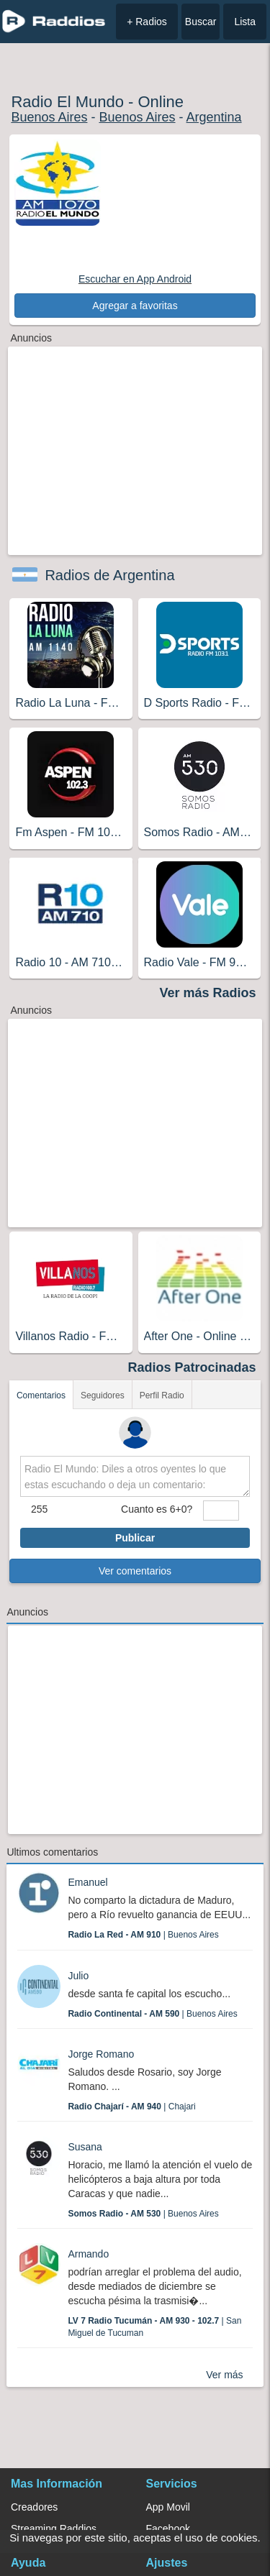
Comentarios (41, 1395)
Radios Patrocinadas (192, 1367)
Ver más (224, 2374)
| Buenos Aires (143, 1935)
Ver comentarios (135, 1571)
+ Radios (147, 21)
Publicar (135, 1538)
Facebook (168, 2528)
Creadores (34, 2507)
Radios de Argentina (109, 575)
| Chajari (131, 2106)
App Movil (168, 2507)
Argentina (214, 117)
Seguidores (103, 1395)
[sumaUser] (221, 1510)
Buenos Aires (49, 117)
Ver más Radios (208, 993)
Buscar (201, 21)
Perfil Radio (162, 1395)
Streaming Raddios (53, 2528)
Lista (245, 21)
